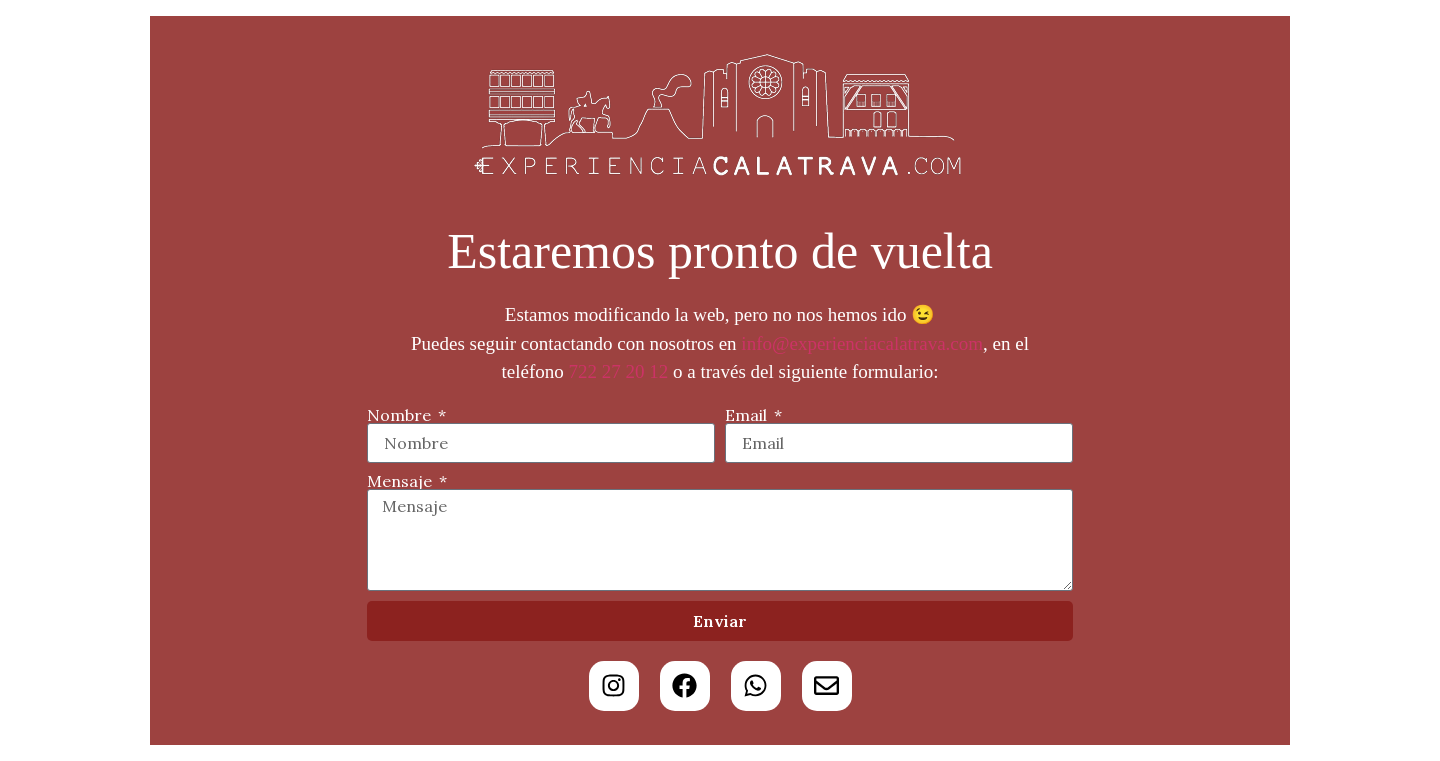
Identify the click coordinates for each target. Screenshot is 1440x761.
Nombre (401, 415)
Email (748, 415)
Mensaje (401, 481)
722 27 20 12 (619, 371)
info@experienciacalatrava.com (862, 343)
